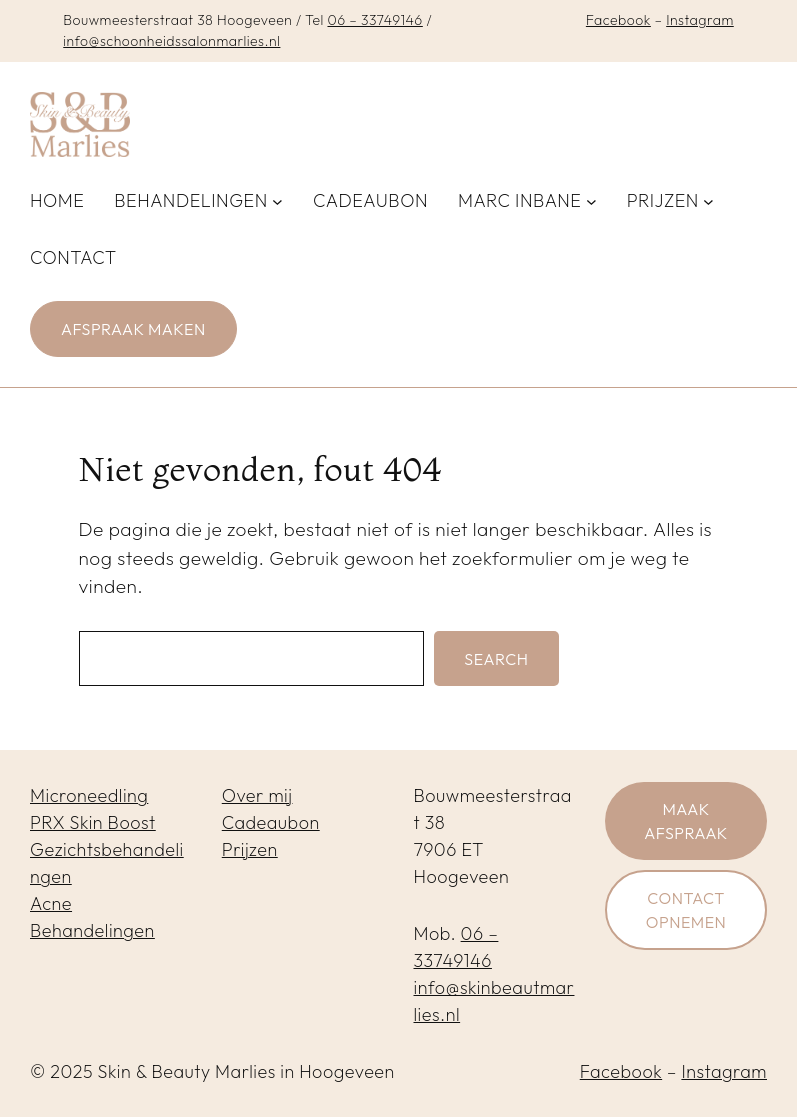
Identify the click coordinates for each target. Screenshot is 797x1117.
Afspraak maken (133, 329)
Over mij (257, 795)
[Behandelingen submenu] (277, 200)
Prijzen (250, 849)
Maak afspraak (686, 821)
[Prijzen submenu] (708, 200)
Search (496, 659)
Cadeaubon (271, 822)
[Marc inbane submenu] (591, 200)
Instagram (700, 20)
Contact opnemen (686, 910)
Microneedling (89, 795)
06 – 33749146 (374, 20)
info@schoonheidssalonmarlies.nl (171, 41)
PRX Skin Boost (93, 822)
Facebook (618, 20)
